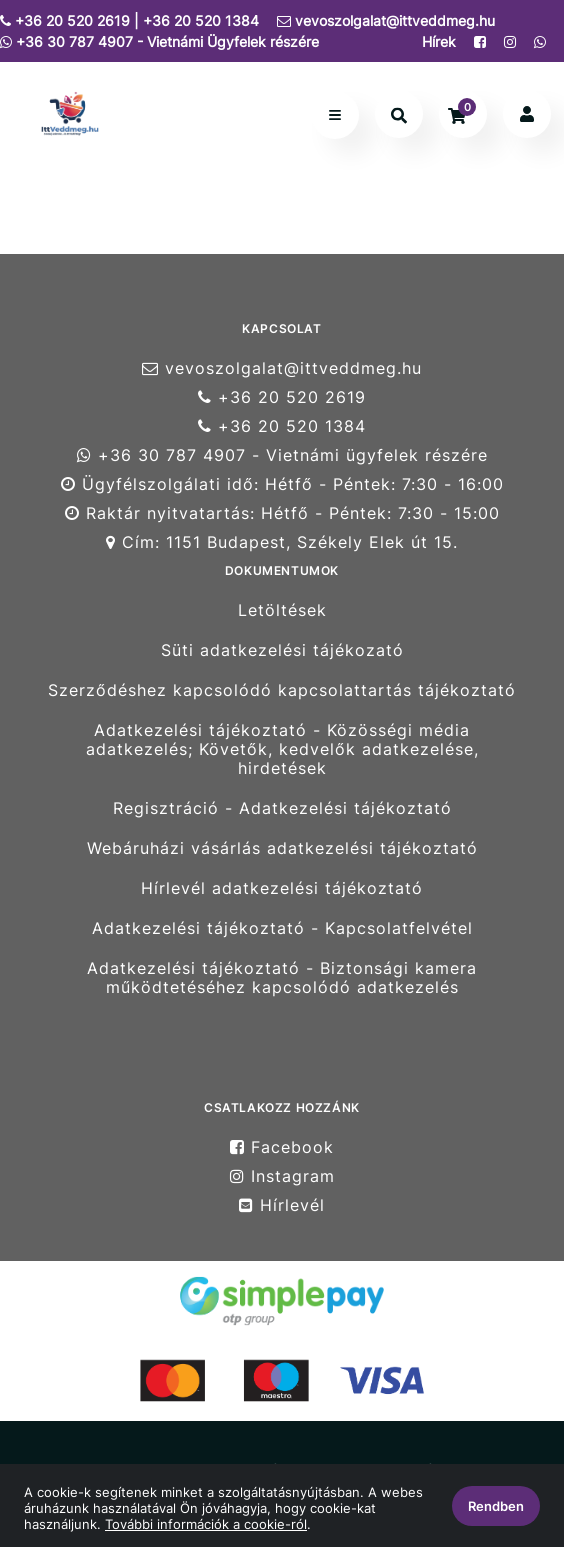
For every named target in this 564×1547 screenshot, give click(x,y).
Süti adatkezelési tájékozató (282, 650)
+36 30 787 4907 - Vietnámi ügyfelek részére (282, 455)
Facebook (282, 1147)
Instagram (282, 1176)
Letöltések (282, 610)
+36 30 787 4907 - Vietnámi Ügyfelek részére (159, 41)
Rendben (496, 1506)
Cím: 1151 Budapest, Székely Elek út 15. (282, 542)
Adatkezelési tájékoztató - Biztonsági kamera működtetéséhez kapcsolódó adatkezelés (282, 978)
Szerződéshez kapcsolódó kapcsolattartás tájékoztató (282, 690)
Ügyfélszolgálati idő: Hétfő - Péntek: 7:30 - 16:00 (282, 484)
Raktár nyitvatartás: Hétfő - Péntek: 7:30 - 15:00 (282, 513)
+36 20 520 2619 (282, 397)
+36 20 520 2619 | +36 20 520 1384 (129, 20)
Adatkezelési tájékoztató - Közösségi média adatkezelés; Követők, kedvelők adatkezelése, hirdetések (282, 749)
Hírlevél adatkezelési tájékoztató (282, 888)
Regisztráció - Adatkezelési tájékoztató (282, 808)
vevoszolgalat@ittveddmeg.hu (386, 20)
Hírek (439, 41)
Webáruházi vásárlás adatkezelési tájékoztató (282, 848)
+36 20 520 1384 (282, 426)
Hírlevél (282, 1205)
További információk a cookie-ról (206, 1524)
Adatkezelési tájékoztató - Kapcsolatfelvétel (282, 928)
